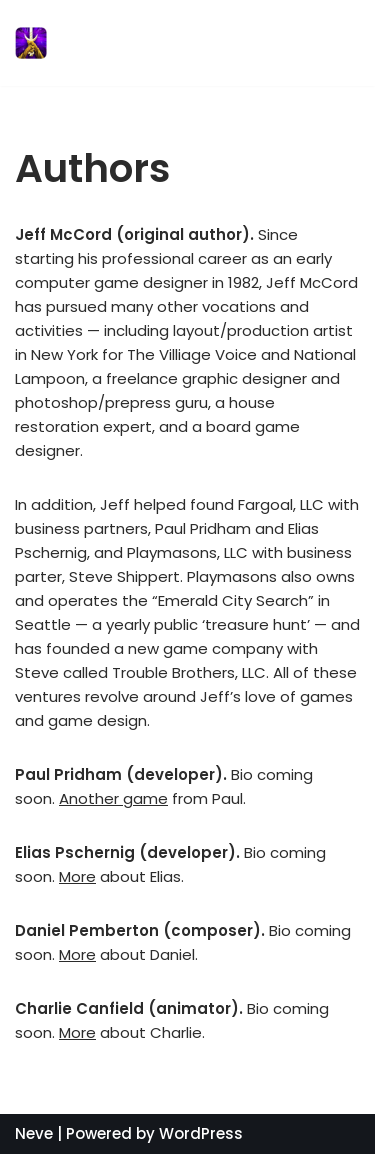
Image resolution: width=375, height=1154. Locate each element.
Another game (113, 798)
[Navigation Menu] (336, 43)
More (77, 876)
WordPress (201, 1133)
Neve (34, 1133)
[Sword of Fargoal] (140, 43)
